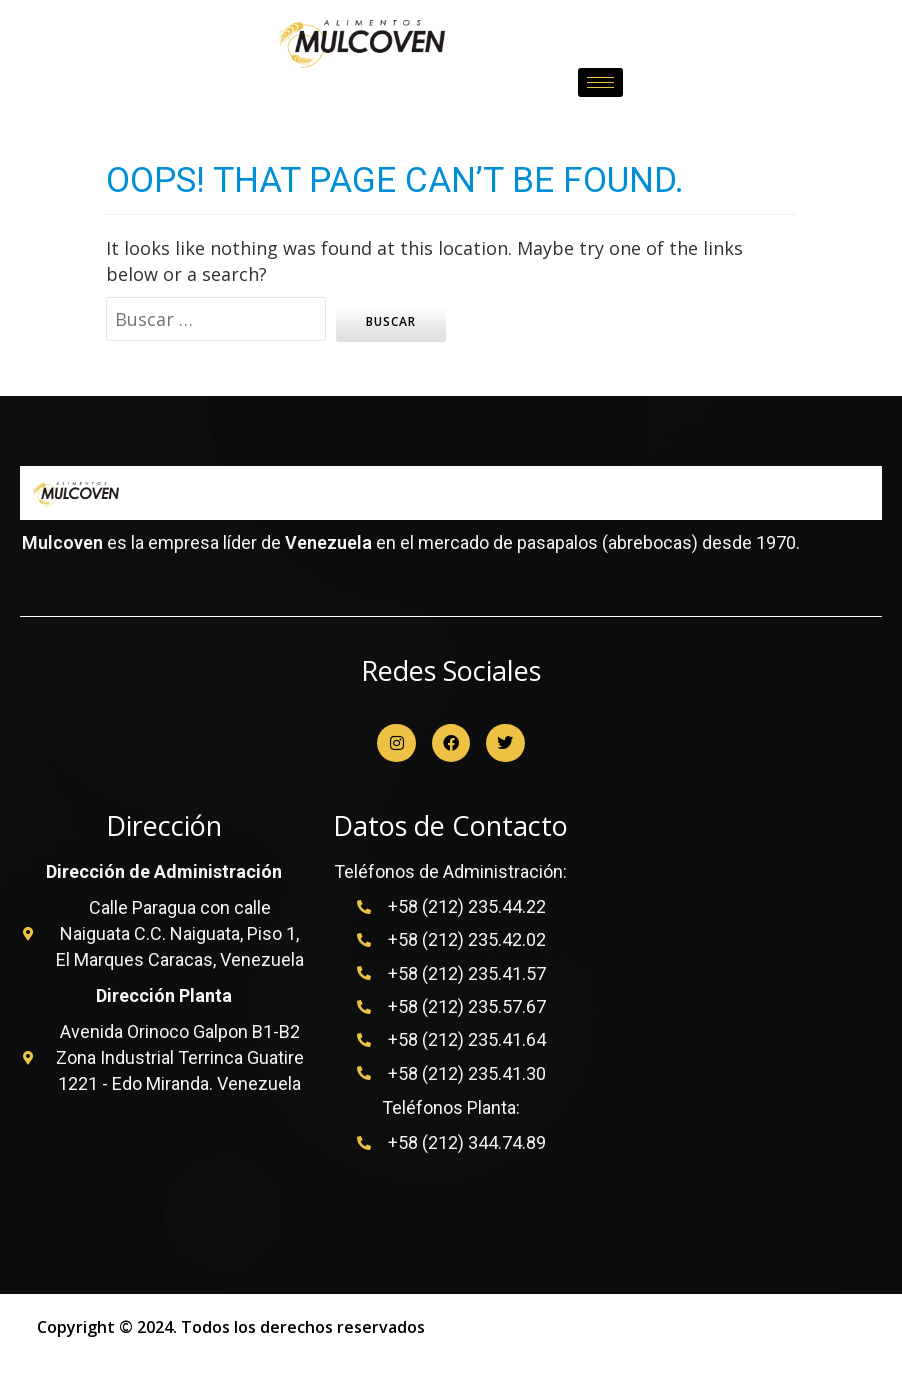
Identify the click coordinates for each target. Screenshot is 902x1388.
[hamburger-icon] (600, 81)
